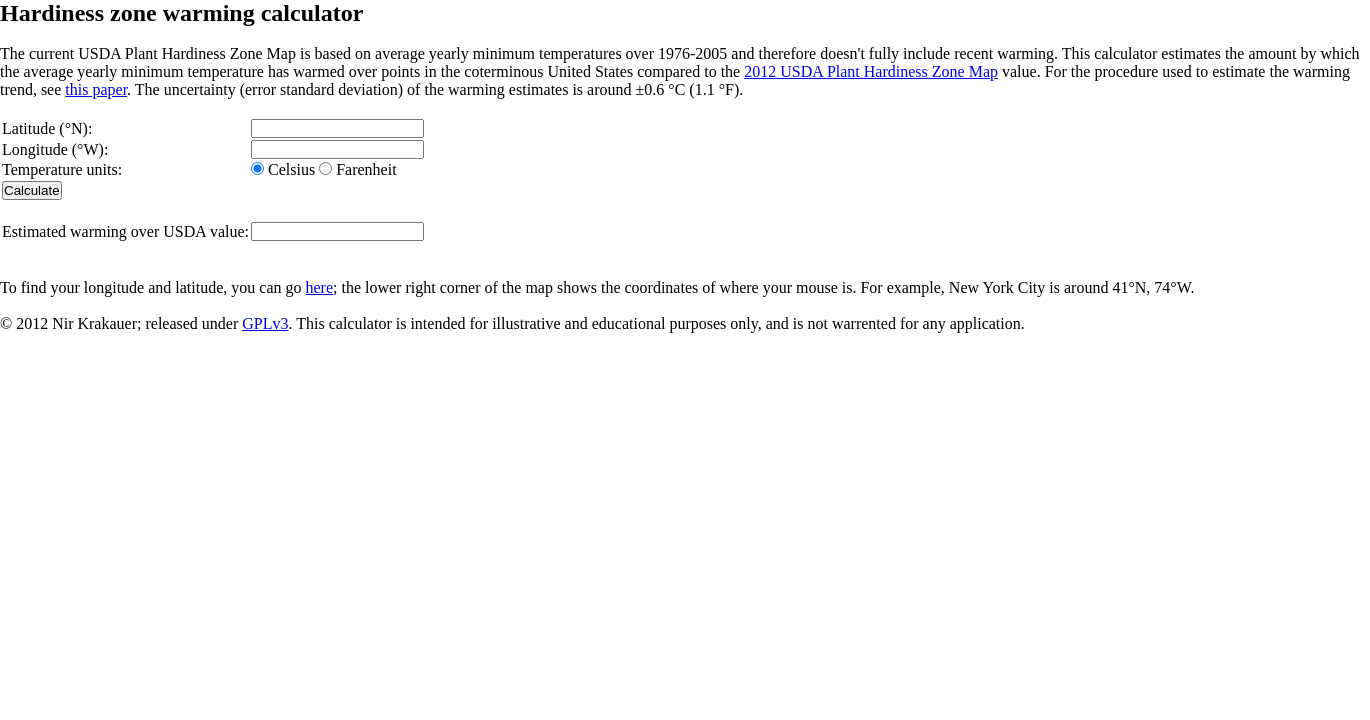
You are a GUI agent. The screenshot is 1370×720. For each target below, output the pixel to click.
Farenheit (364, 169)
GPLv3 (265, 323)
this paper (96, 89)
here (319, 287)
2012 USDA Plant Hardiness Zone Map (871, 71)
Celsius (291, 169)
